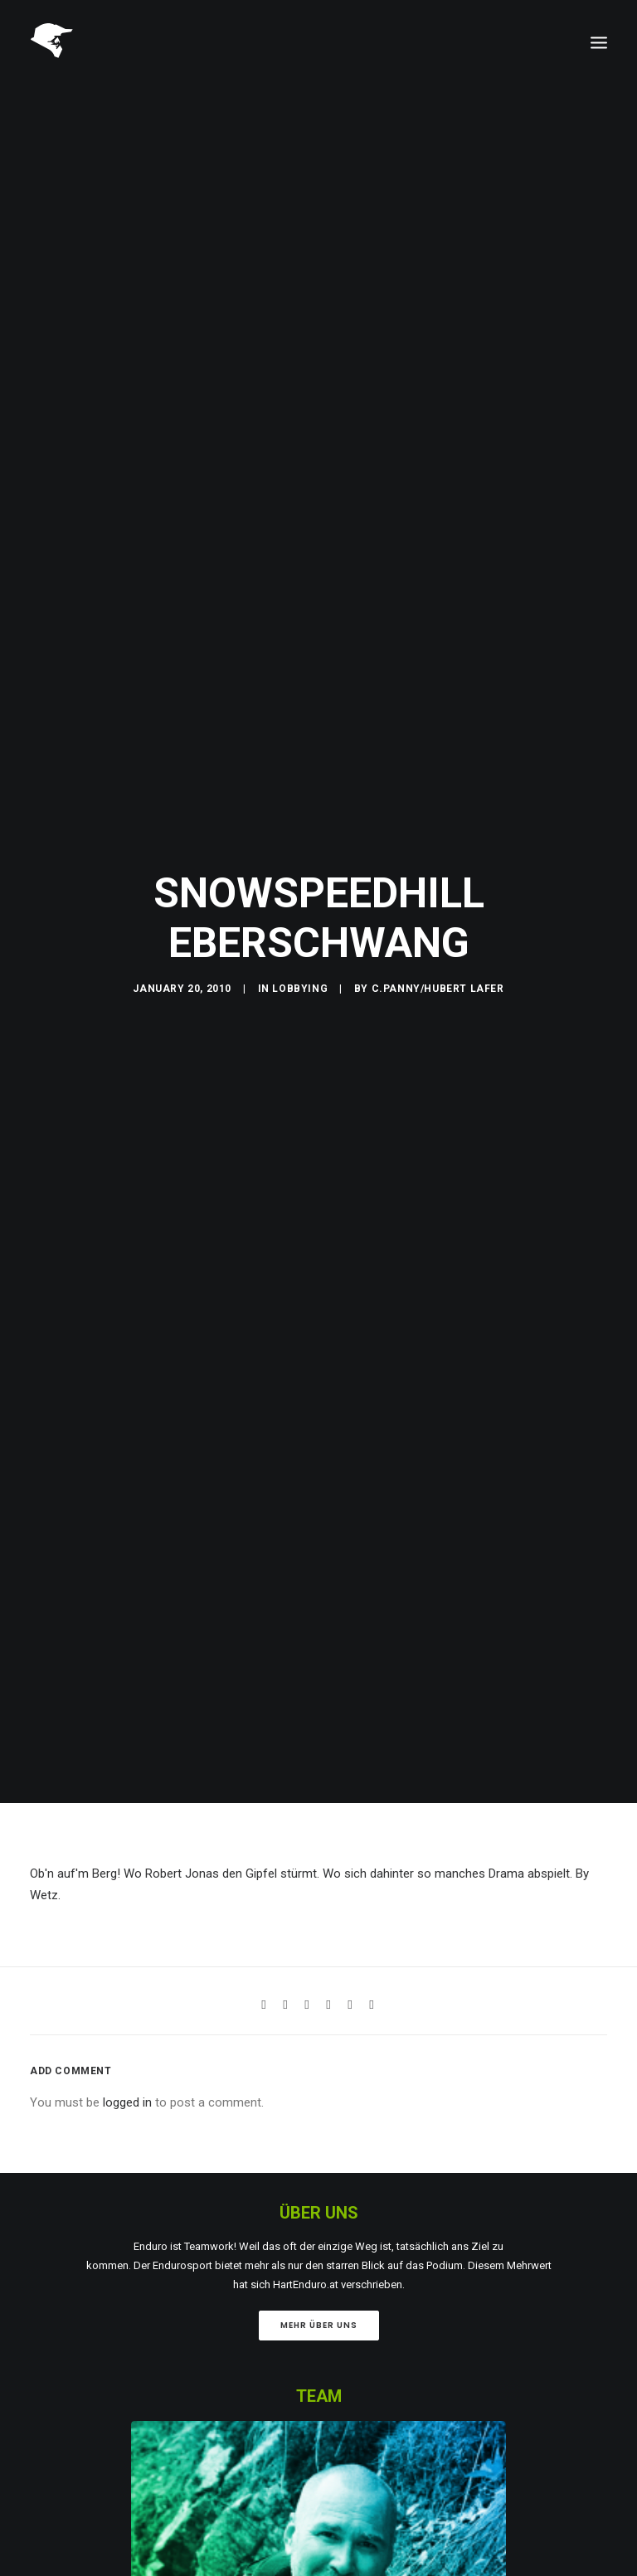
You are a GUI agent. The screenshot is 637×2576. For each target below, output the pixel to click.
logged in (127, 2064)
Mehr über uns (318, 2287)
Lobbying (300, 969)
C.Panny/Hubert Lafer (438, 969)
